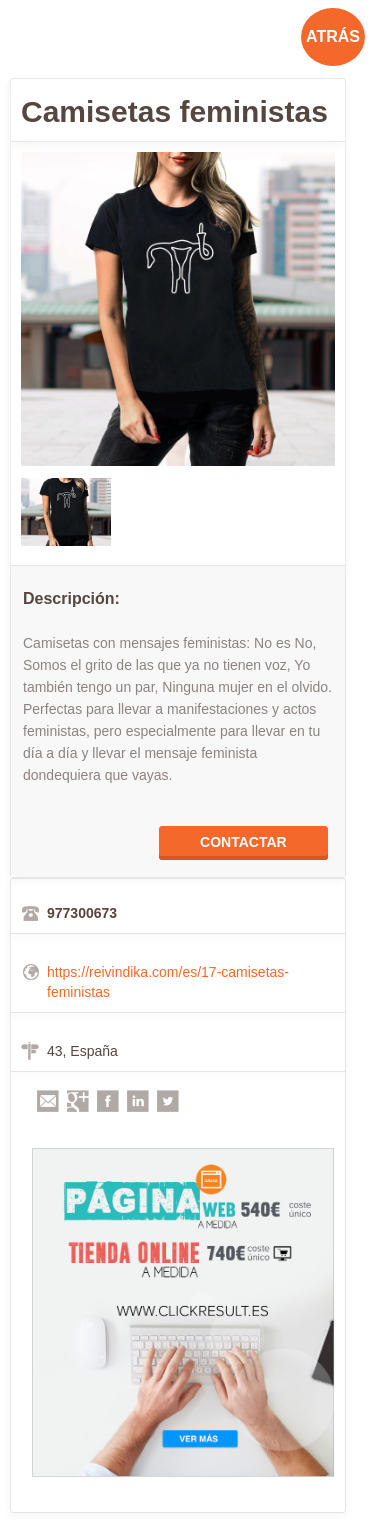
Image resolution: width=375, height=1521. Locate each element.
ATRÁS (333, 36)
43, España (82, 1051)
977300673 (82, 913)
